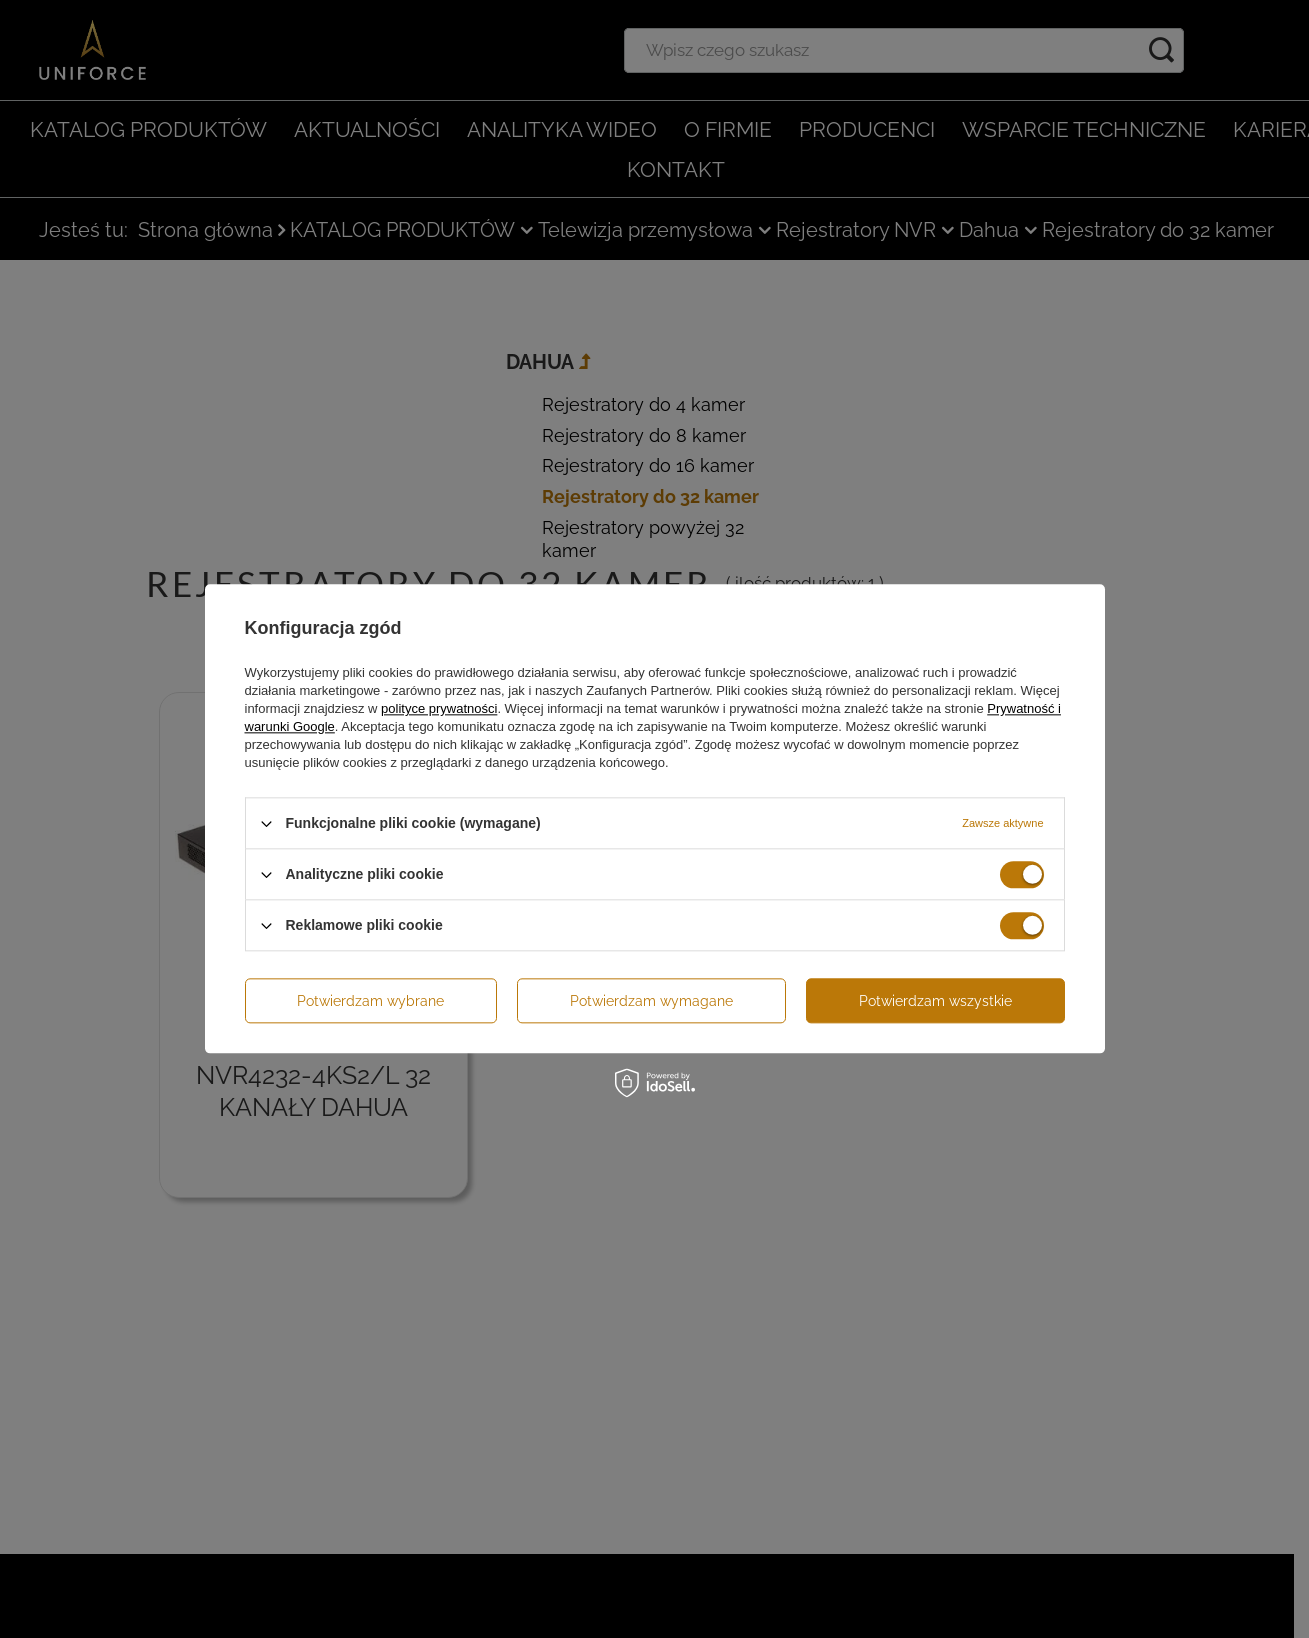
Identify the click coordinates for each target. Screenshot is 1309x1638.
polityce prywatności (439, 708)
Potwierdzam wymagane (651, 1001)
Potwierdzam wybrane (370, 1001)
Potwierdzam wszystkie (935, 1001)
